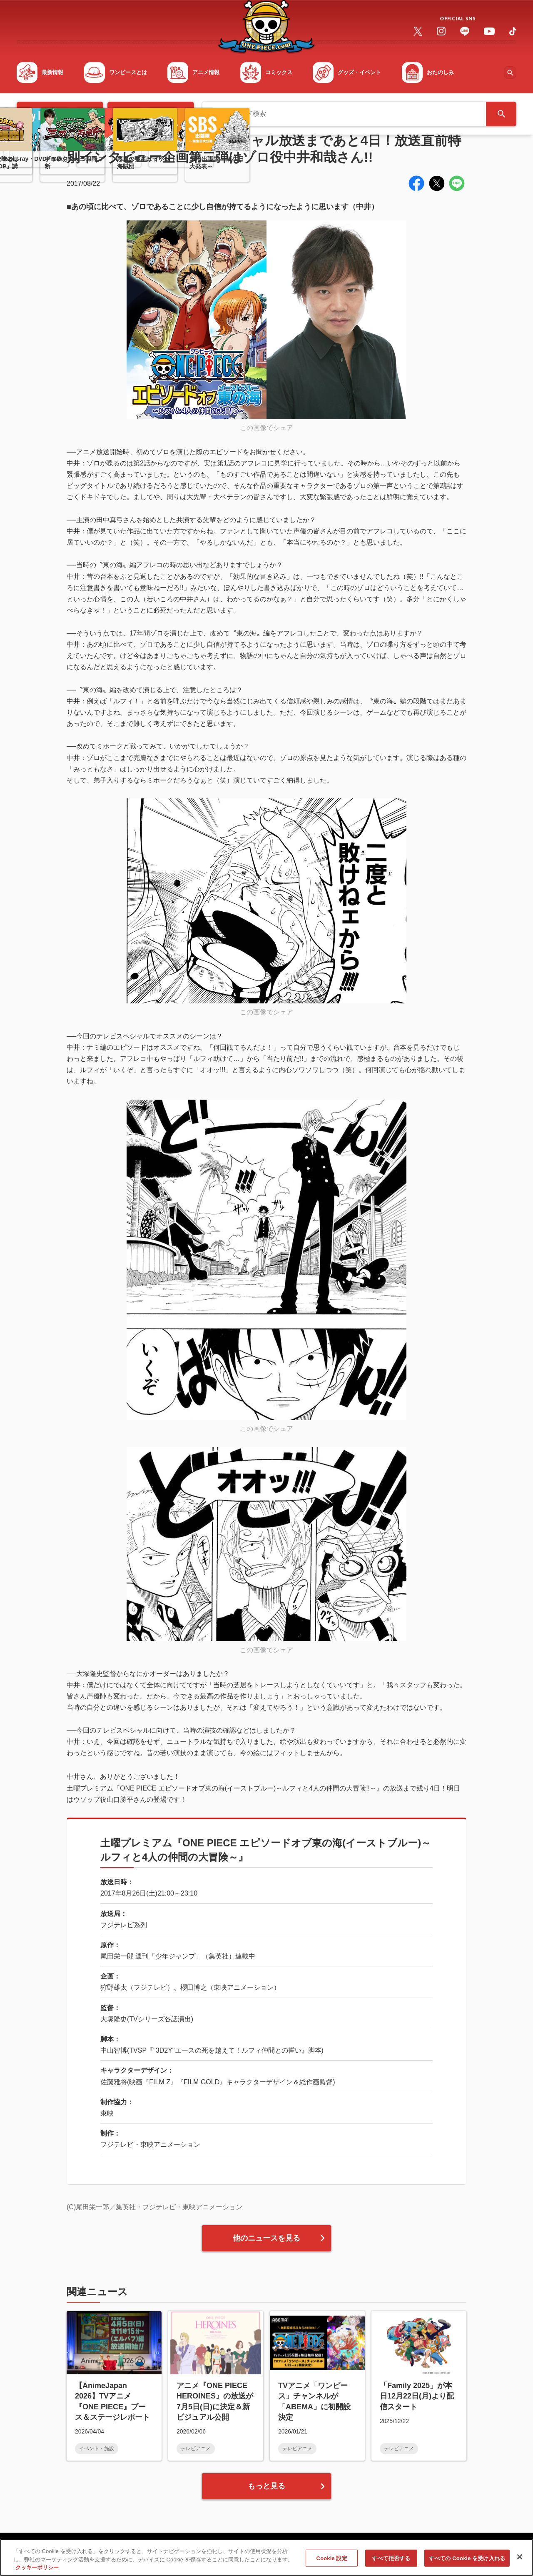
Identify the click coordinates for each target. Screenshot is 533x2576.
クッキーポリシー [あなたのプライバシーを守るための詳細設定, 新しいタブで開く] (37, 2571)
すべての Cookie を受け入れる (467, 2561)
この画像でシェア (266, 427)
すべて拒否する (391, 2561)
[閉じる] (520, 2560)
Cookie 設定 (331, 2561)
